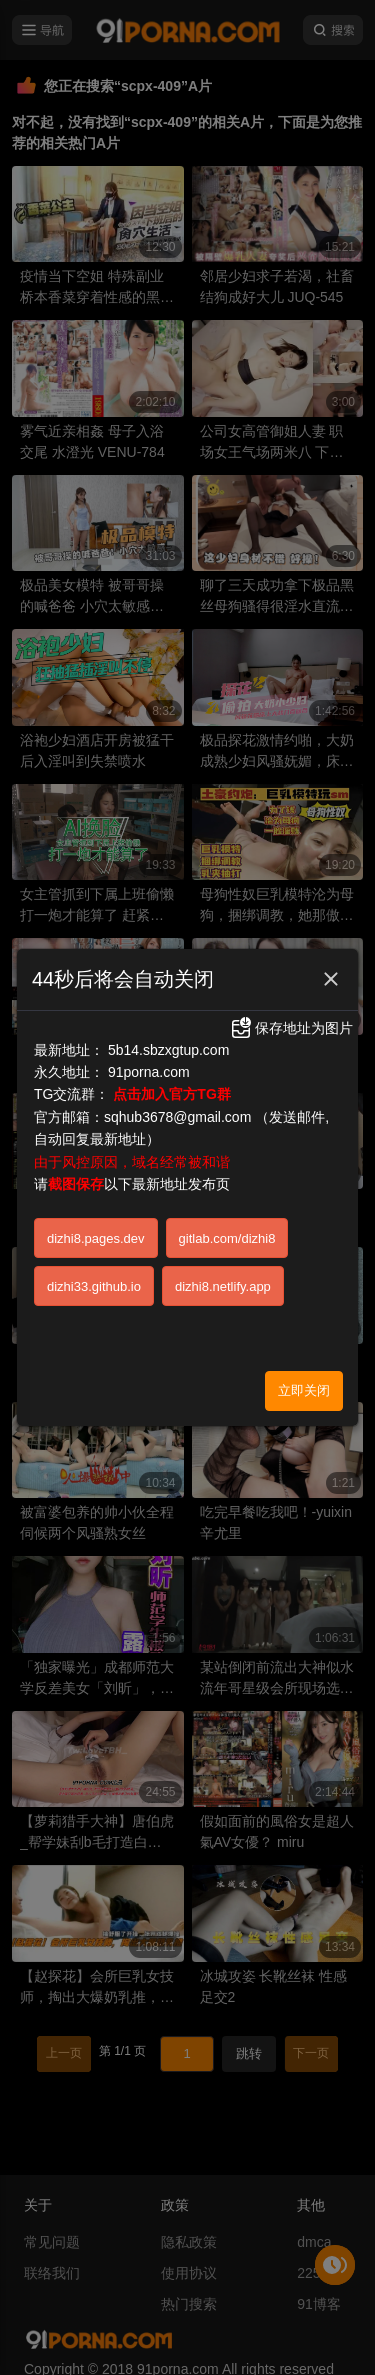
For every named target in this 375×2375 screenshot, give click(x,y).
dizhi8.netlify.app (223, 1286)
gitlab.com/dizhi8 (227, 1238)
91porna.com (149, 1072)
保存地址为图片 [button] (291, 1028)
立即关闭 (304, 1390)
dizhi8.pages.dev (96, 1238)
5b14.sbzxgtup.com (168, 1050)
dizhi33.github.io (94, 1286)
